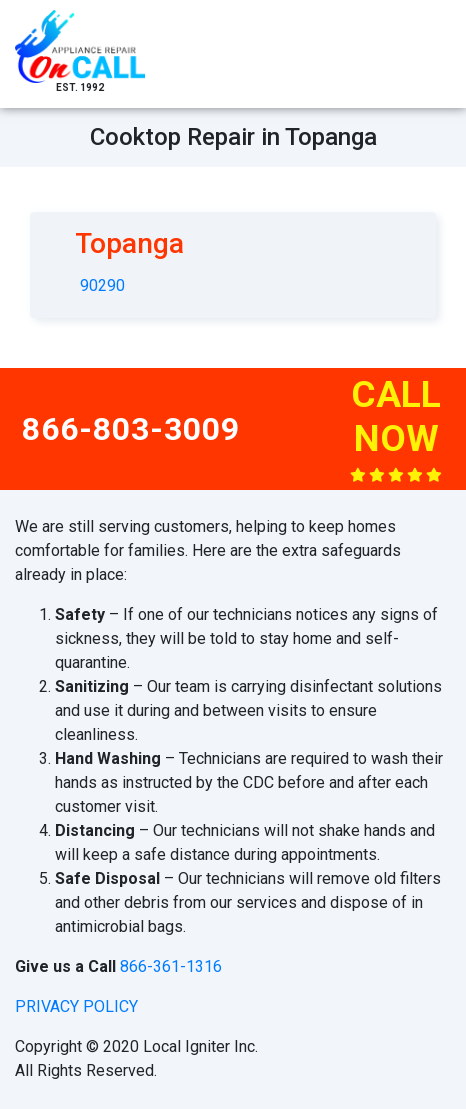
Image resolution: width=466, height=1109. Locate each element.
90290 (102, 285)
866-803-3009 (131, 429)
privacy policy (76, 1006)
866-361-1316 (171, 966)
